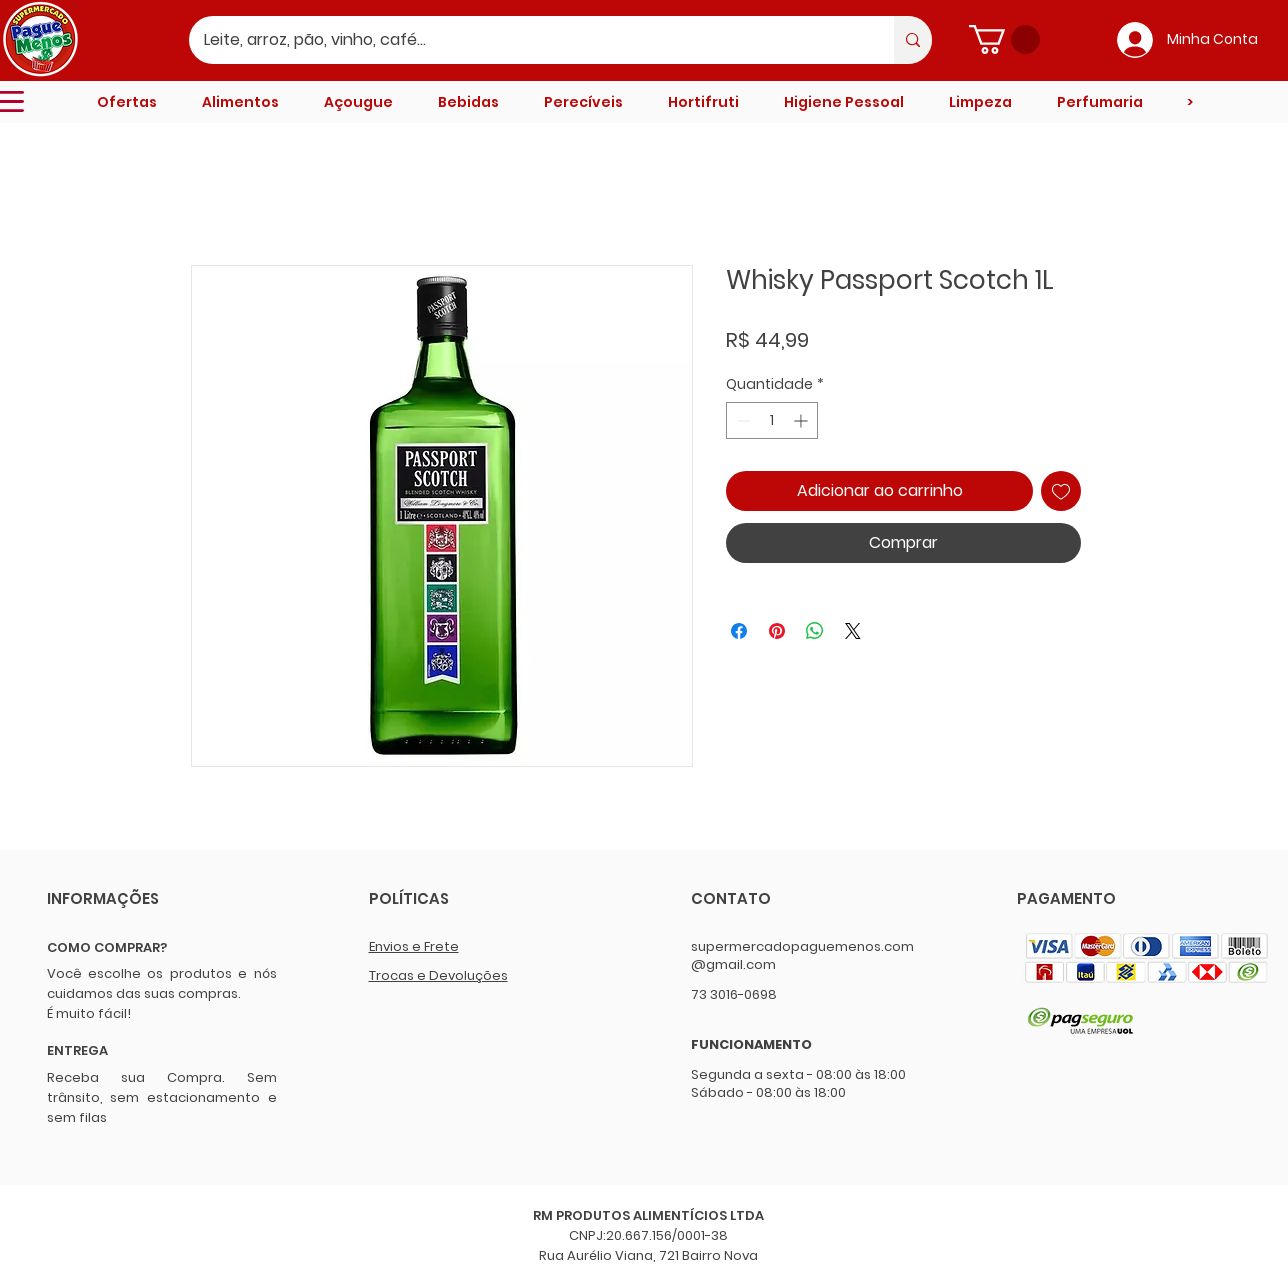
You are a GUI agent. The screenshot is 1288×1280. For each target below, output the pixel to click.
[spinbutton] (772, 420)
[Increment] (802, 420)
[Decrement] (741, 420)
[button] (1004, 39)
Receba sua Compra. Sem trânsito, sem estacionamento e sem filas (162, 1097)
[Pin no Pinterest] (777, 631)
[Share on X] (853, 631)
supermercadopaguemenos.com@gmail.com (802, 955)
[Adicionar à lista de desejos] (1061, 491)
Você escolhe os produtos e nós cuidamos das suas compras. (162, 983)
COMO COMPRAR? (107, 947)
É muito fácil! (89, 1013)
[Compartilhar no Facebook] (739, 631)
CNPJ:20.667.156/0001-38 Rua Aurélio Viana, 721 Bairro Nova (648, 1245)
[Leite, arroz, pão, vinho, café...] (528, 40)
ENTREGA (77, 1050)
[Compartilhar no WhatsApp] (815, 631)
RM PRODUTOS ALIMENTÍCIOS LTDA (648, 1215)
